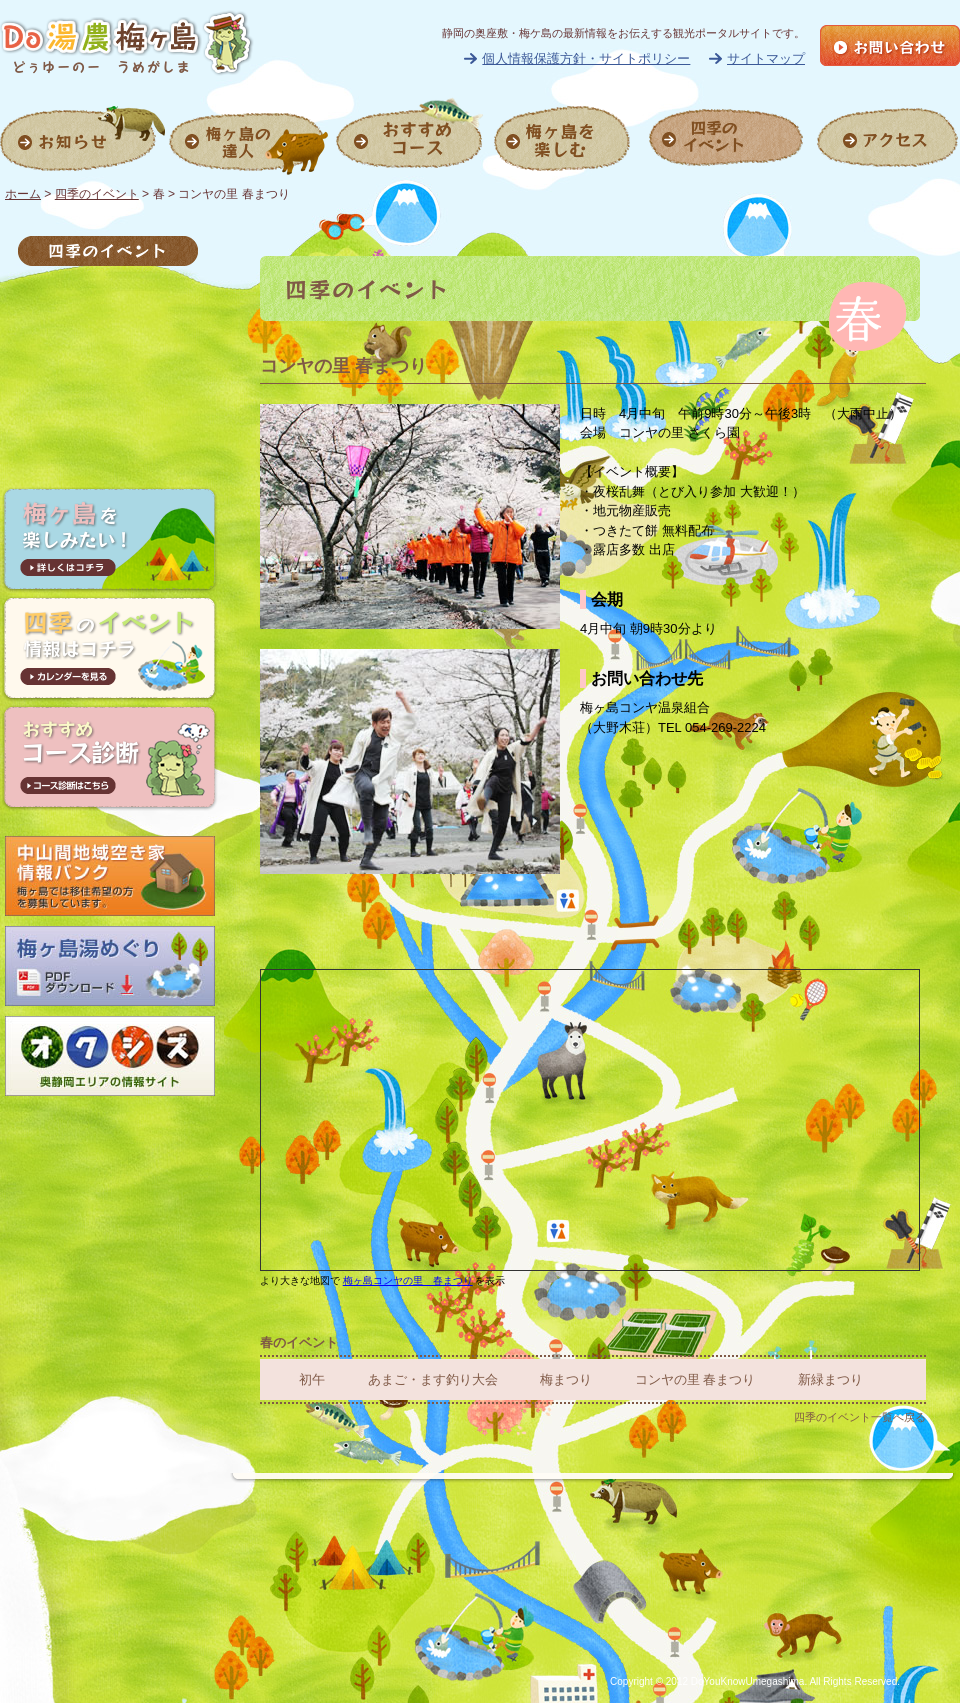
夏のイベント (108, 341)
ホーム (23, 194)
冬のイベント (108, 421)
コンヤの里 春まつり (695, 1379)
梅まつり (566, 1379)
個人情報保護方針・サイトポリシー (586, 58)
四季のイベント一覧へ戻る (860, 1417)
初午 (312, 1379)
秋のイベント (108, 381)
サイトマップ (766, 58)
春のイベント (108, 301)
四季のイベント (97, 194)
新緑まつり (830, 1379)
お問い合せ (890, 45)
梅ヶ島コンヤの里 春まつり (408, 1280)
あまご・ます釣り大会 (433, 1379)
